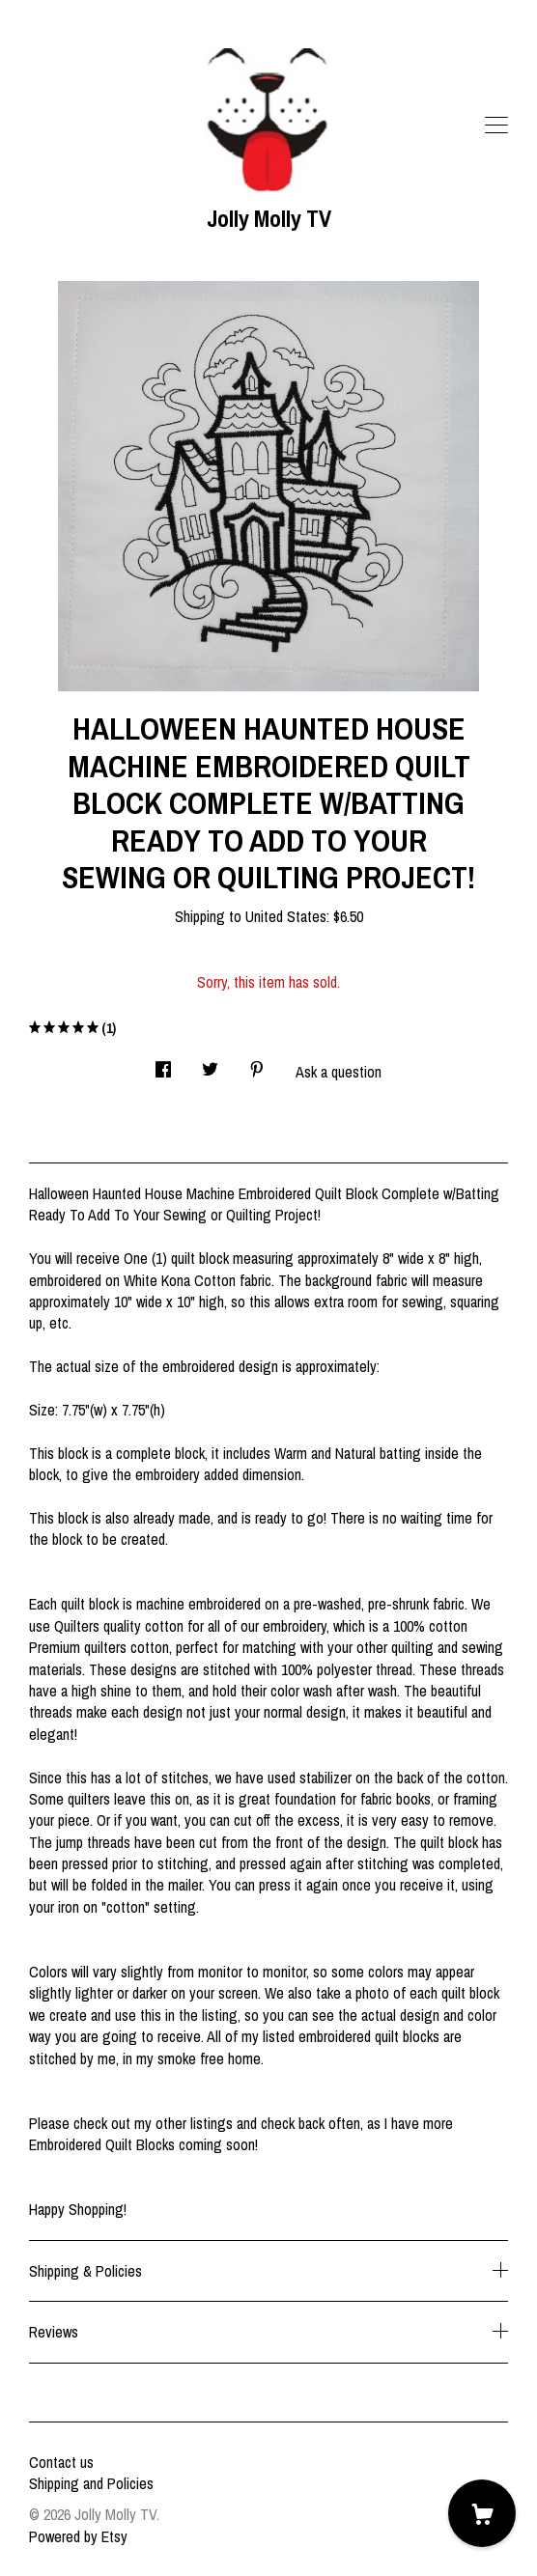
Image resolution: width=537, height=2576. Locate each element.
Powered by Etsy (78, 2536)
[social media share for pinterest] (257, 1064)
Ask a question (339, 1071)
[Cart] (482, 2513)
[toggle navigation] (496, 125)
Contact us (61, 2462)
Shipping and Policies (91, 2483)
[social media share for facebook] (163, 1064)
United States (285, 916)
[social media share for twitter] (210, 1064)
